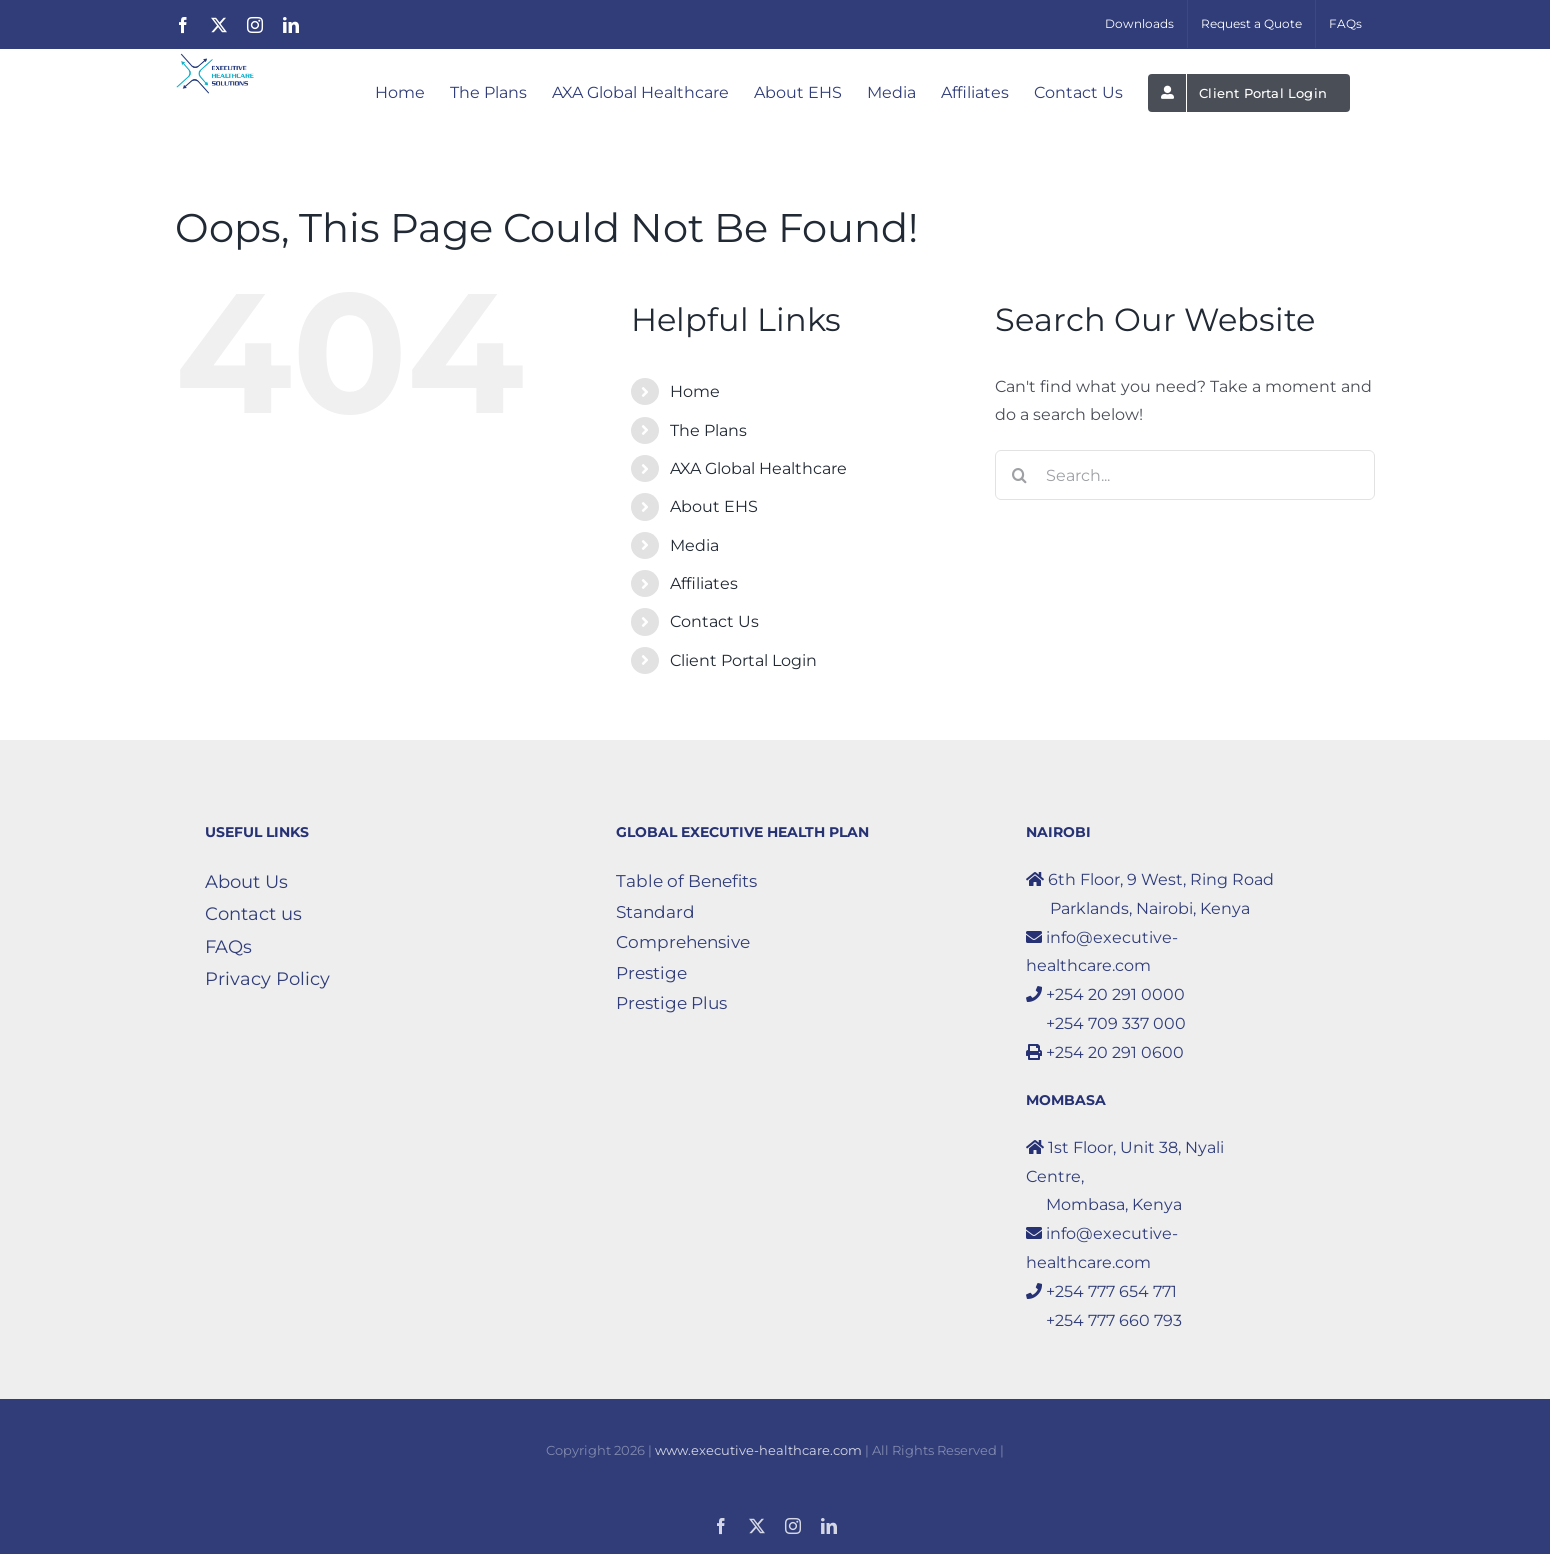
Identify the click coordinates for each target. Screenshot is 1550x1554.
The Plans (708, 430)
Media (694, 545)
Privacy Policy (267, 979)
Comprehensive (683, 942)
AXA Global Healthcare (758, 468)
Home (695, 391)
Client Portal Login (743, 660)
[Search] (1020, 475)
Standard (655, 912)
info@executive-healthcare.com (1102, 952)
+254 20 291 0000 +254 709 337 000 (1106, 1009)
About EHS (714, 506)
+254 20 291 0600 (1105, 1052)
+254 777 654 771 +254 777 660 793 (1104, 1306)
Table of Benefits (686, 881)
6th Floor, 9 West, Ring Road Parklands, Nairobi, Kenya (1150, 894)
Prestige (651, 973)
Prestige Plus (671, 1003)
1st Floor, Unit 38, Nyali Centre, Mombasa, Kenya (1125, 1176)
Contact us (253, 914)
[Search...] (1185, 475)
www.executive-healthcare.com (758, 1450)
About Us (246, 882)
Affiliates (704, 583)
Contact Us (714, 621)
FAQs (228, 947)
